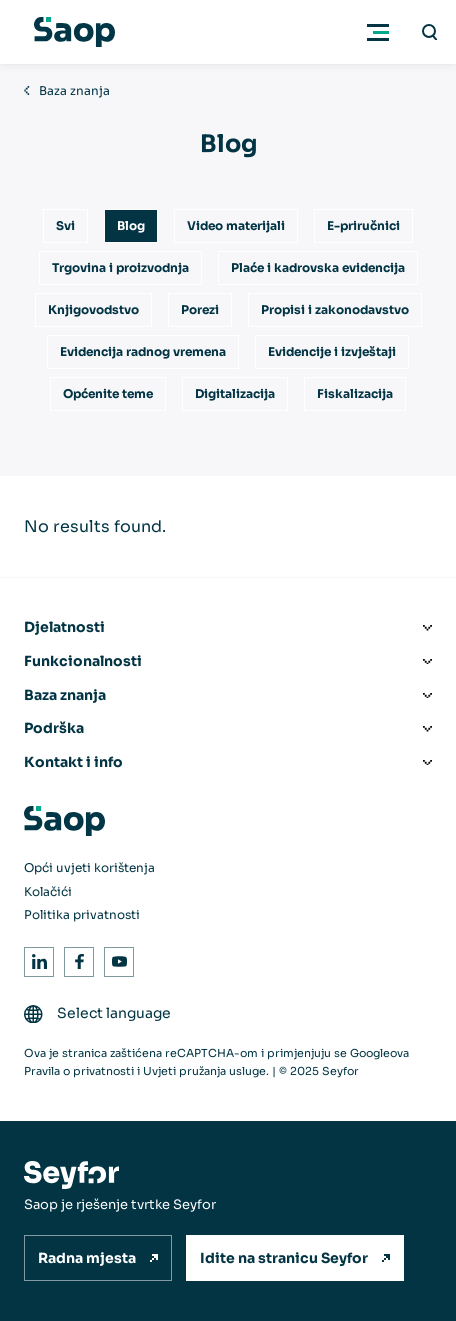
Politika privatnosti (82, 914)
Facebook (75, 958)
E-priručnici (363, 225)
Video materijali (236, 225)
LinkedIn (35, 958)
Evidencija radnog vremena (143, 351)
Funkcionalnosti (83, 661)
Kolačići (48, 891)
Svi (65, 225)
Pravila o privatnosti (79, 1071)
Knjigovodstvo (93, 309)
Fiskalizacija (355, 393)
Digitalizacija (235, 393)
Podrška (54, 728)
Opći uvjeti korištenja (89, 867)
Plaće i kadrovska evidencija (318, 267)
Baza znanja (74, 90)
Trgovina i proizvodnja (120, 267)
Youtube (115, 958)
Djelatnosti (64, 627)
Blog (131, 225)
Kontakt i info (73, 762)
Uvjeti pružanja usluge (204, 1071)
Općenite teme (108, 393)
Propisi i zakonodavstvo (335, 309)
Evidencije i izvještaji (332, 351)
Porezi (200, 309)
